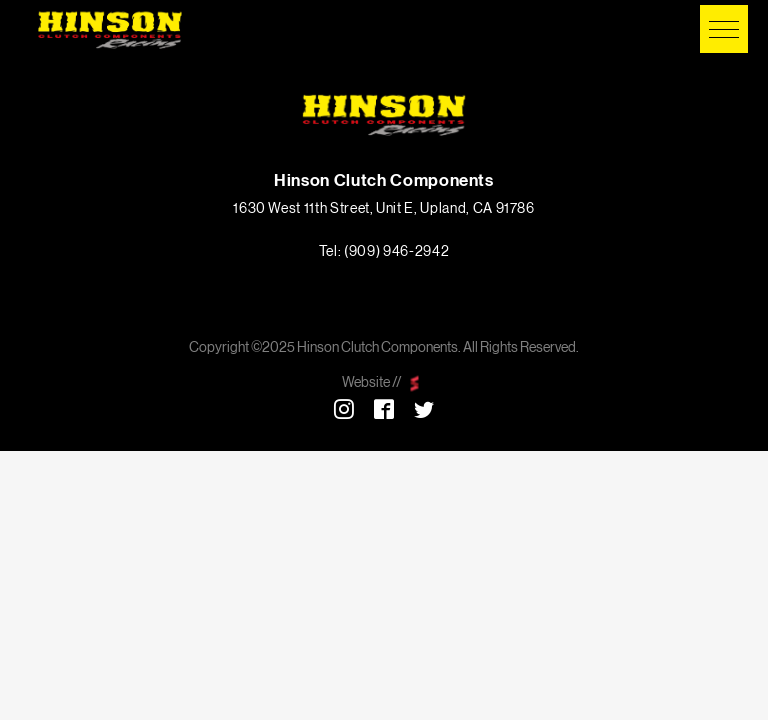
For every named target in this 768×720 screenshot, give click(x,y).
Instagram (344, 409)
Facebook (384, 409)
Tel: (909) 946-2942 (384, 252)
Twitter (424, 409)
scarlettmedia (414, 383)
